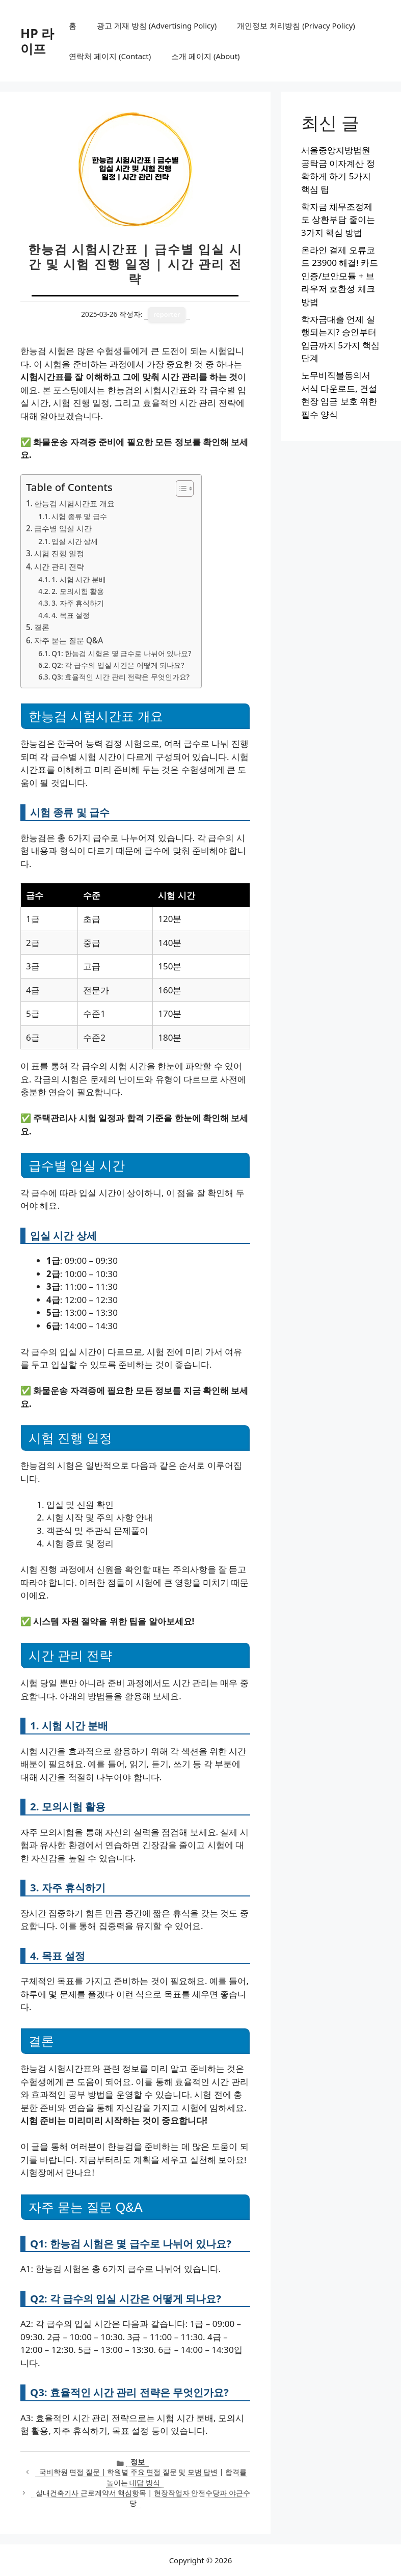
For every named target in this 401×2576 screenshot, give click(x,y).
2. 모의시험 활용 (77, 591)
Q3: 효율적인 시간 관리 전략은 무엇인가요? (120, 677)
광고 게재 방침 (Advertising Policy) (157, 25)
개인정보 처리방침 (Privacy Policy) (296, 25)
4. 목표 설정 (70, 615)
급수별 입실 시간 (63, 528)
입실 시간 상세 (74, 541)
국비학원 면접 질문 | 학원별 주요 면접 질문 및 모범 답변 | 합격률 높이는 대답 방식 (143, 2477)
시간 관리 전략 (59, 566)
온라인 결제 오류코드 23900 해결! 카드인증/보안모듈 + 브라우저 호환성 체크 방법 (339, 276)
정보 (137, 2461)
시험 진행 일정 (59, 553)
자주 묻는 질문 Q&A (68, 640)
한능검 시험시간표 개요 (74, 503)
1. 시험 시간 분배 (78, 579)
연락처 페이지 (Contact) (110, 56)
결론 (41, 627)
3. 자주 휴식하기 (77, 603)
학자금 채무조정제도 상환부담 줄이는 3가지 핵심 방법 (338, 219)
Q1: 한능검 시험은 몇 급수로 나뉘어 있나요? (121, 653)
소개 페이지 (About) (205, 56)
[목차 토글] (179, 488)
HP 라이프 (37, 40)
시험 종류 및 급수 (79, 516)
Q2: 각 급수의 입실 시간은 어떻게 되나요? (117, 665)
